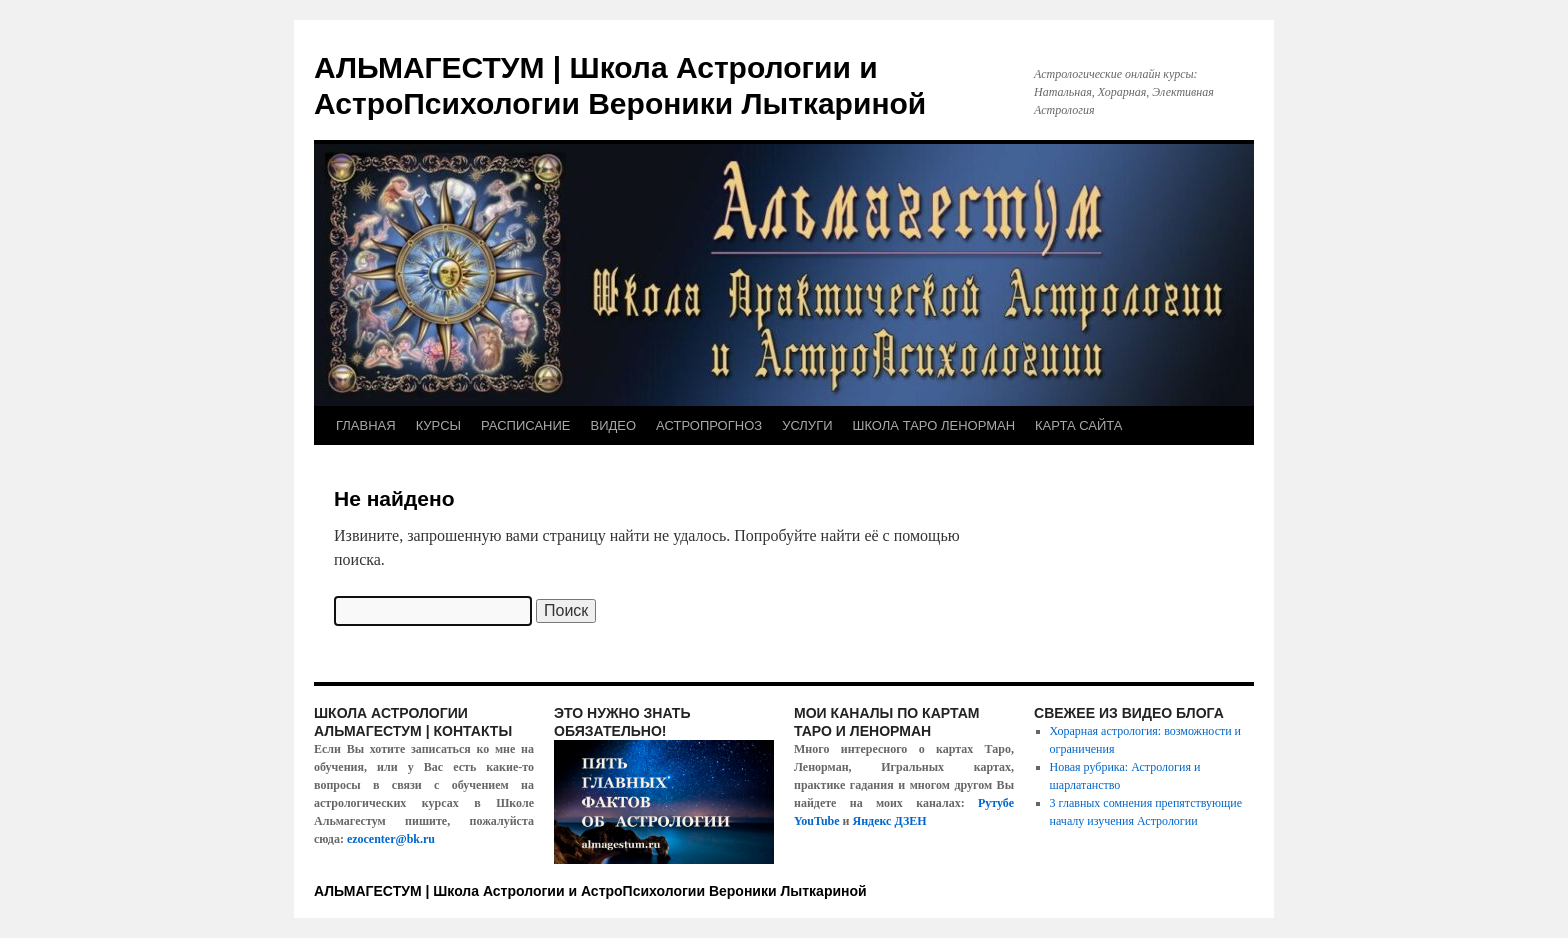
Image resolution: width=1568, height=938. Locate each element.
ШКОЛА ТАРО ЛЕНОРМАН (934, 425)
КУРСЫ (438, 425)
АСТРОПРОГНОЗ (709, 425)
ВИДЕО (614, 425)
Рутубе (996, 803)
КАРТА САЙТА (1078, 425)
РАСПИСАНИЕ (525, 425)
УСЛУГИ (807, 425)
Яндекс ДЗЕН (890, 821)
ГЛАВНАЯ (366, 425)
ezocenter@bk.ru (391, 839)
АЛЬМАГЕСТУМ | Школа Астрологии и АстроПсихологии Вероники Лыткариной (590, 891)
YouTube (817, 821)
